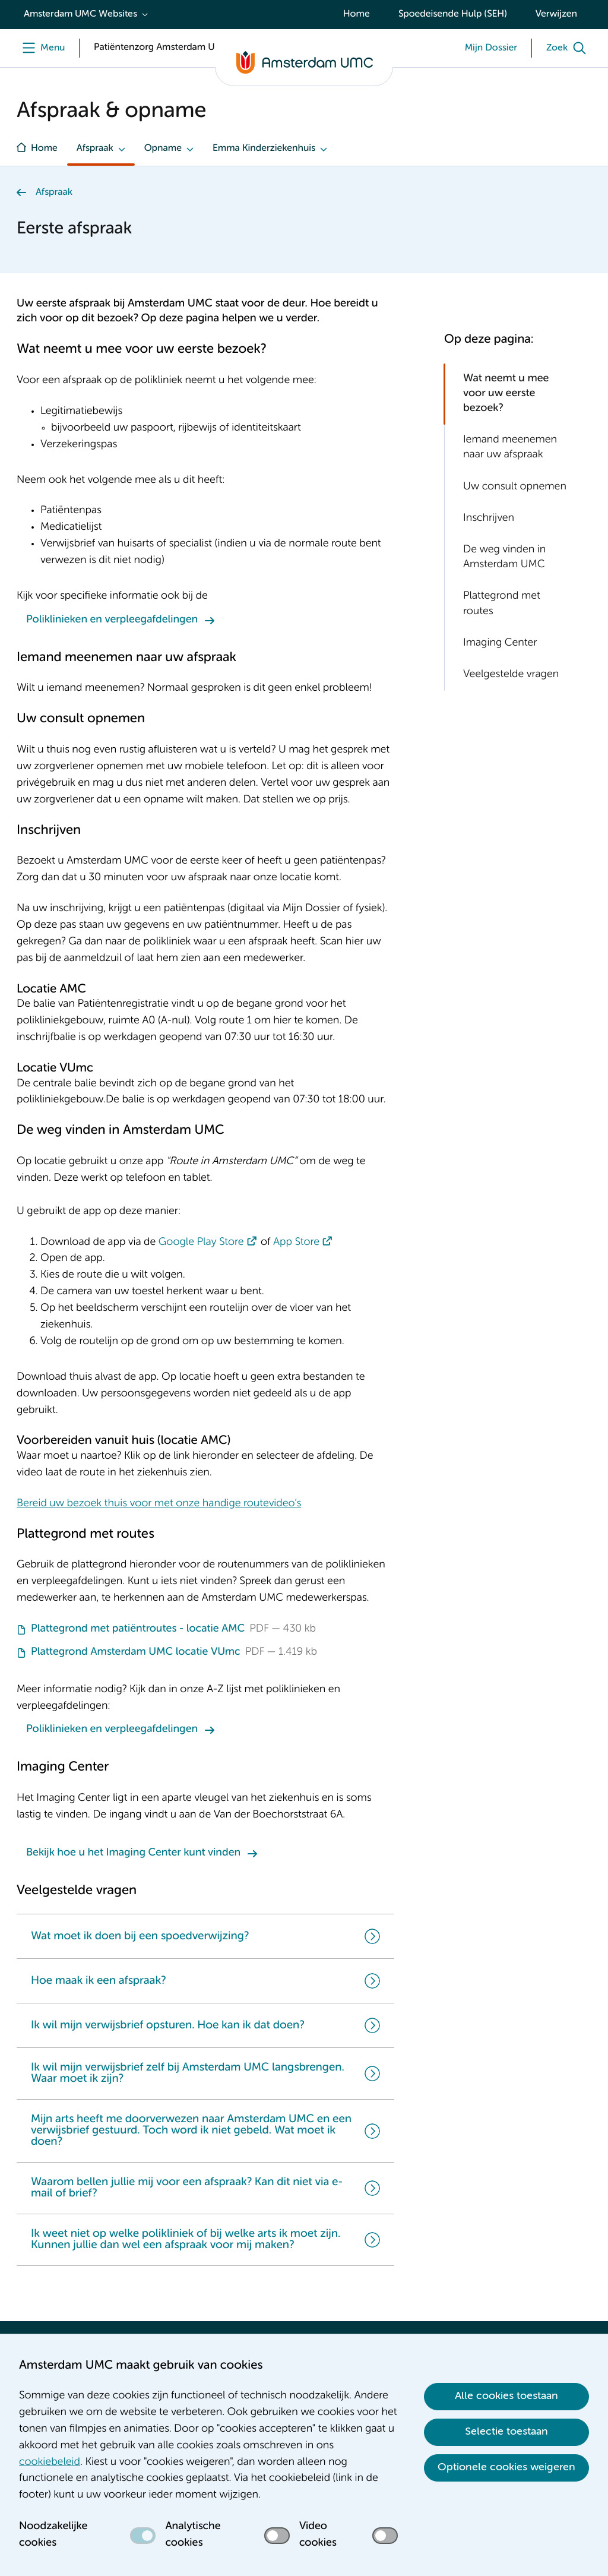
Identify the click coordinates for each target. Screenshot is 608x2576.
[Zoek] (568, 48)
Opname (163, 148)
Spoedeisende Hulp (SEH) (452, 14)
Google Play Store (201, 1242)
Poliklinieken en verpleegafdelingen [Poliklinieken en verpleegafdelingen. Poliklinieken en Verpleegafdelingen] (112, 620)
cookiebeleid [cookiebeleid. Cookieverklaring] (49, 2462)
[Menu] (41, 48)
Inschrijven (488, 518)
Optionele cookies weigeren (506, 2467)
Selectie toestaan (506, 2431)
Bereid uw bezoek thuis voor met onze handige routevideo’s (159, 1504)
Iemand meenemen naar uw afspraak (510, 447)
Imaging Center (500, 643)
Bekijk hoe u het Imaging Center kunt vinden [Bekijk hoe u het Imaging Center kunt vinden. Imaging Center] (133, 1853)
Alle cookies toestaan (506, 2396)
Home (356, 14)
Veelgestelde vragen (511, 674)
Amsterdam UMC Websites (80, 14)
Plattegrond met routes (501, 604)
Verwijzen (556, 14)
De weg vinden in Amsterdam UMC (504, 557)
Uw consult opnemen (514, 487)
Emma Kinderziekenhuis (264, 148)
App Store (296, 1242)
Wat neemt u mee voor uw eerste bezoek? (506, 394)
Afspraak (95, 148)
